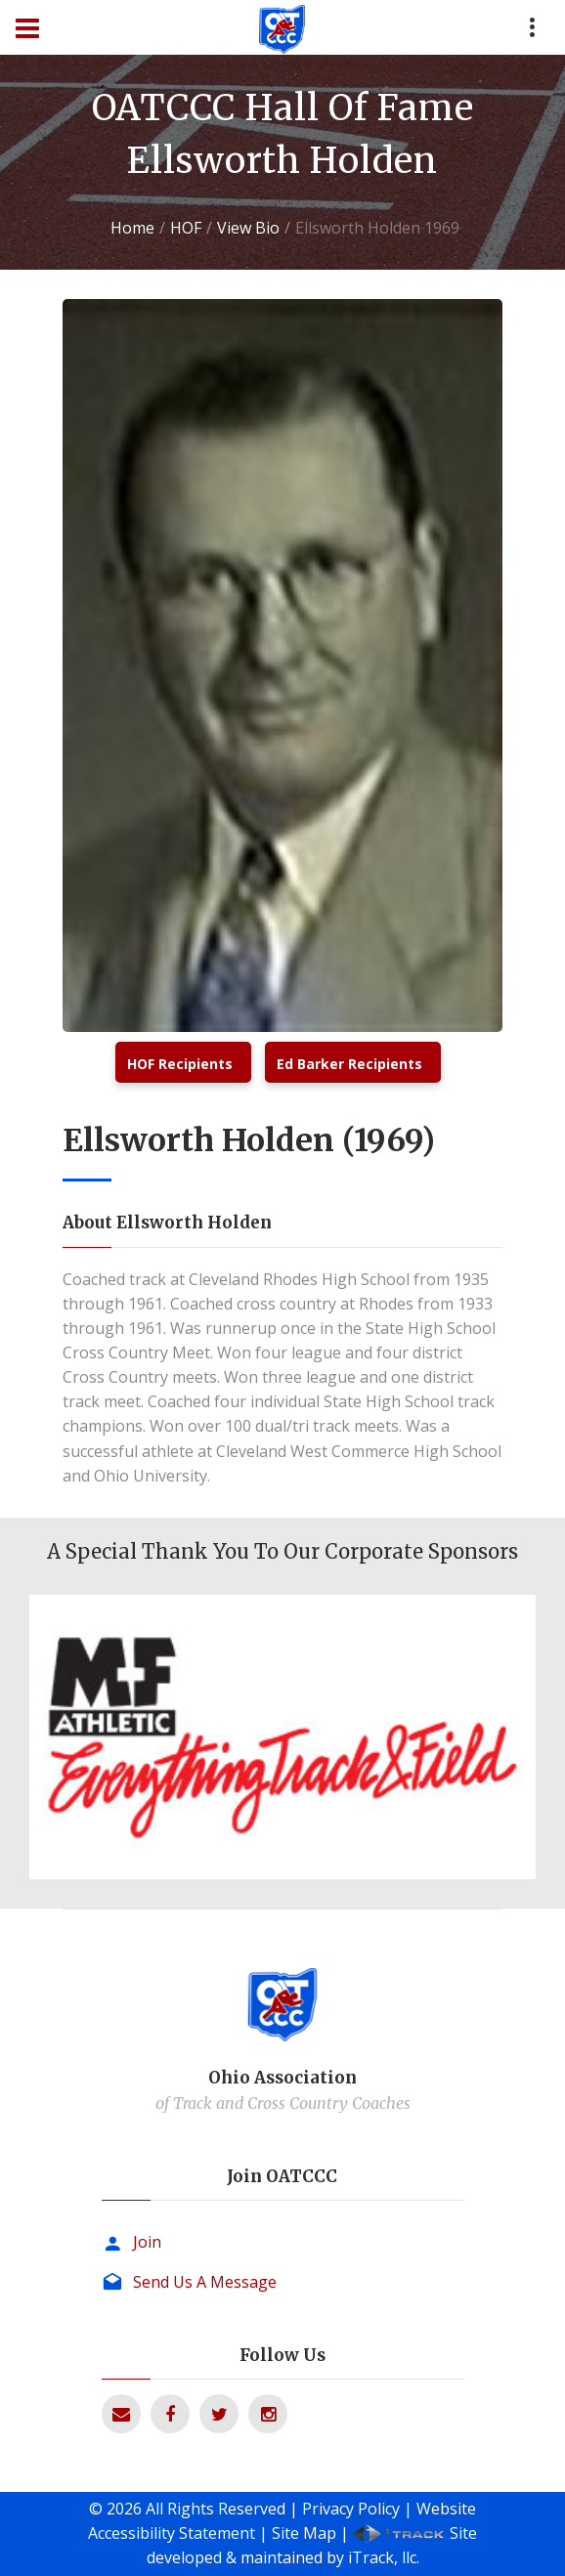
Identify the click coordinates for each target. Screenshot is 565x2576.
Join (147, 2242)
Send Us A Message (205, 2282)
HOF (185, 227)
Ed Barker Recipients (349, 1063)
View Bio (248, 227)
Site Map (304, 2533)
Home (132, 227)
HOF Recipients (180, 1063)
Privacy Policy (351, 2508)
